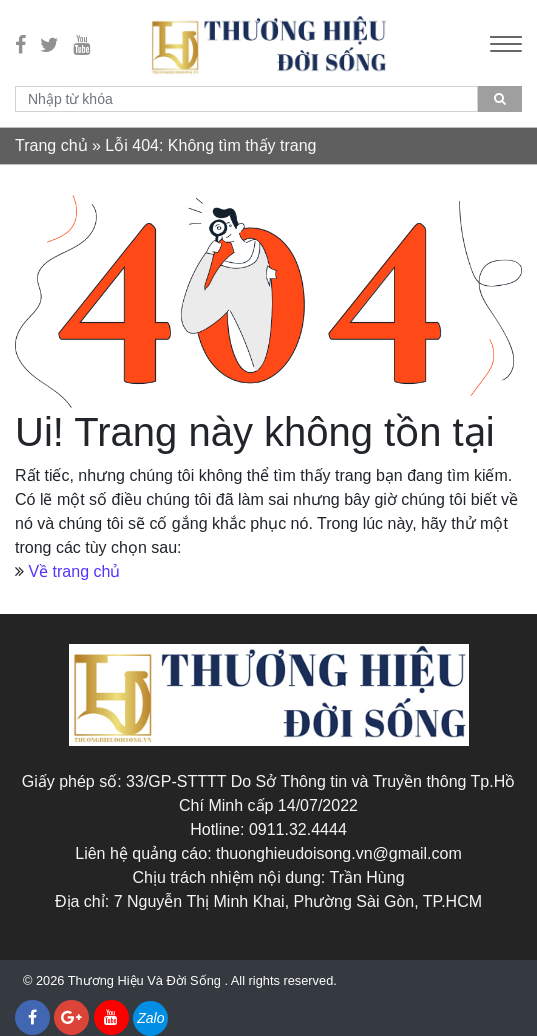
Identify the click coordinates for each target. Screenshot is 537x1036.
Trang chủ (51, 145)
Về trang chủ (74, 571)
